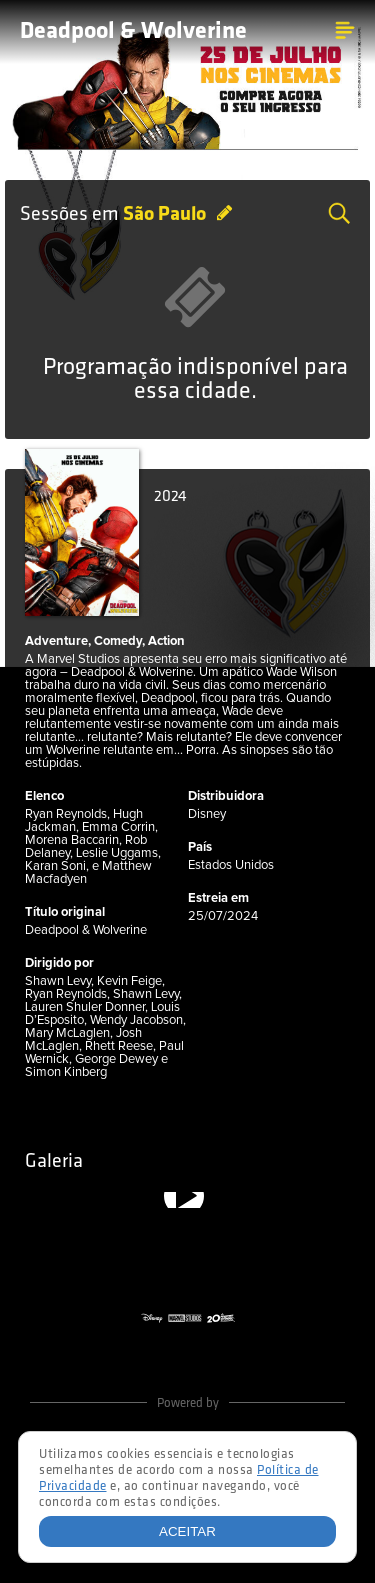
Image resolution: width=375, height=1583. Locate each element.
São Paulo (166, 215)
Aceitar (187, 1531)
